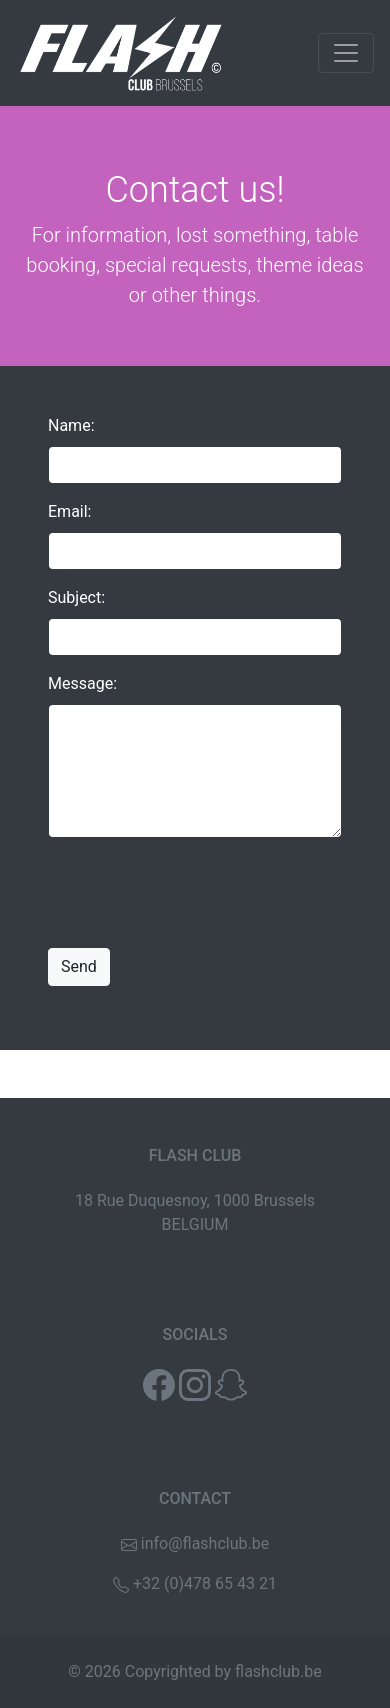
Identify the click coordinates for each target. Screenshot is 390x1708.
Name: (71, 425)
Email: (69, 511)
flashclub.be (278, 1671)
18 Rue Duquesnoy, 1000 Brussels (195, 1200)
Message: (82, 683)
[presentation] (200, 893)
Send (79, 966)
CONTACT (195, 1498)
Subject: (76, 597)
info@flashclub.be (205, 1543)
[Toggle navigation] (346, 53)
